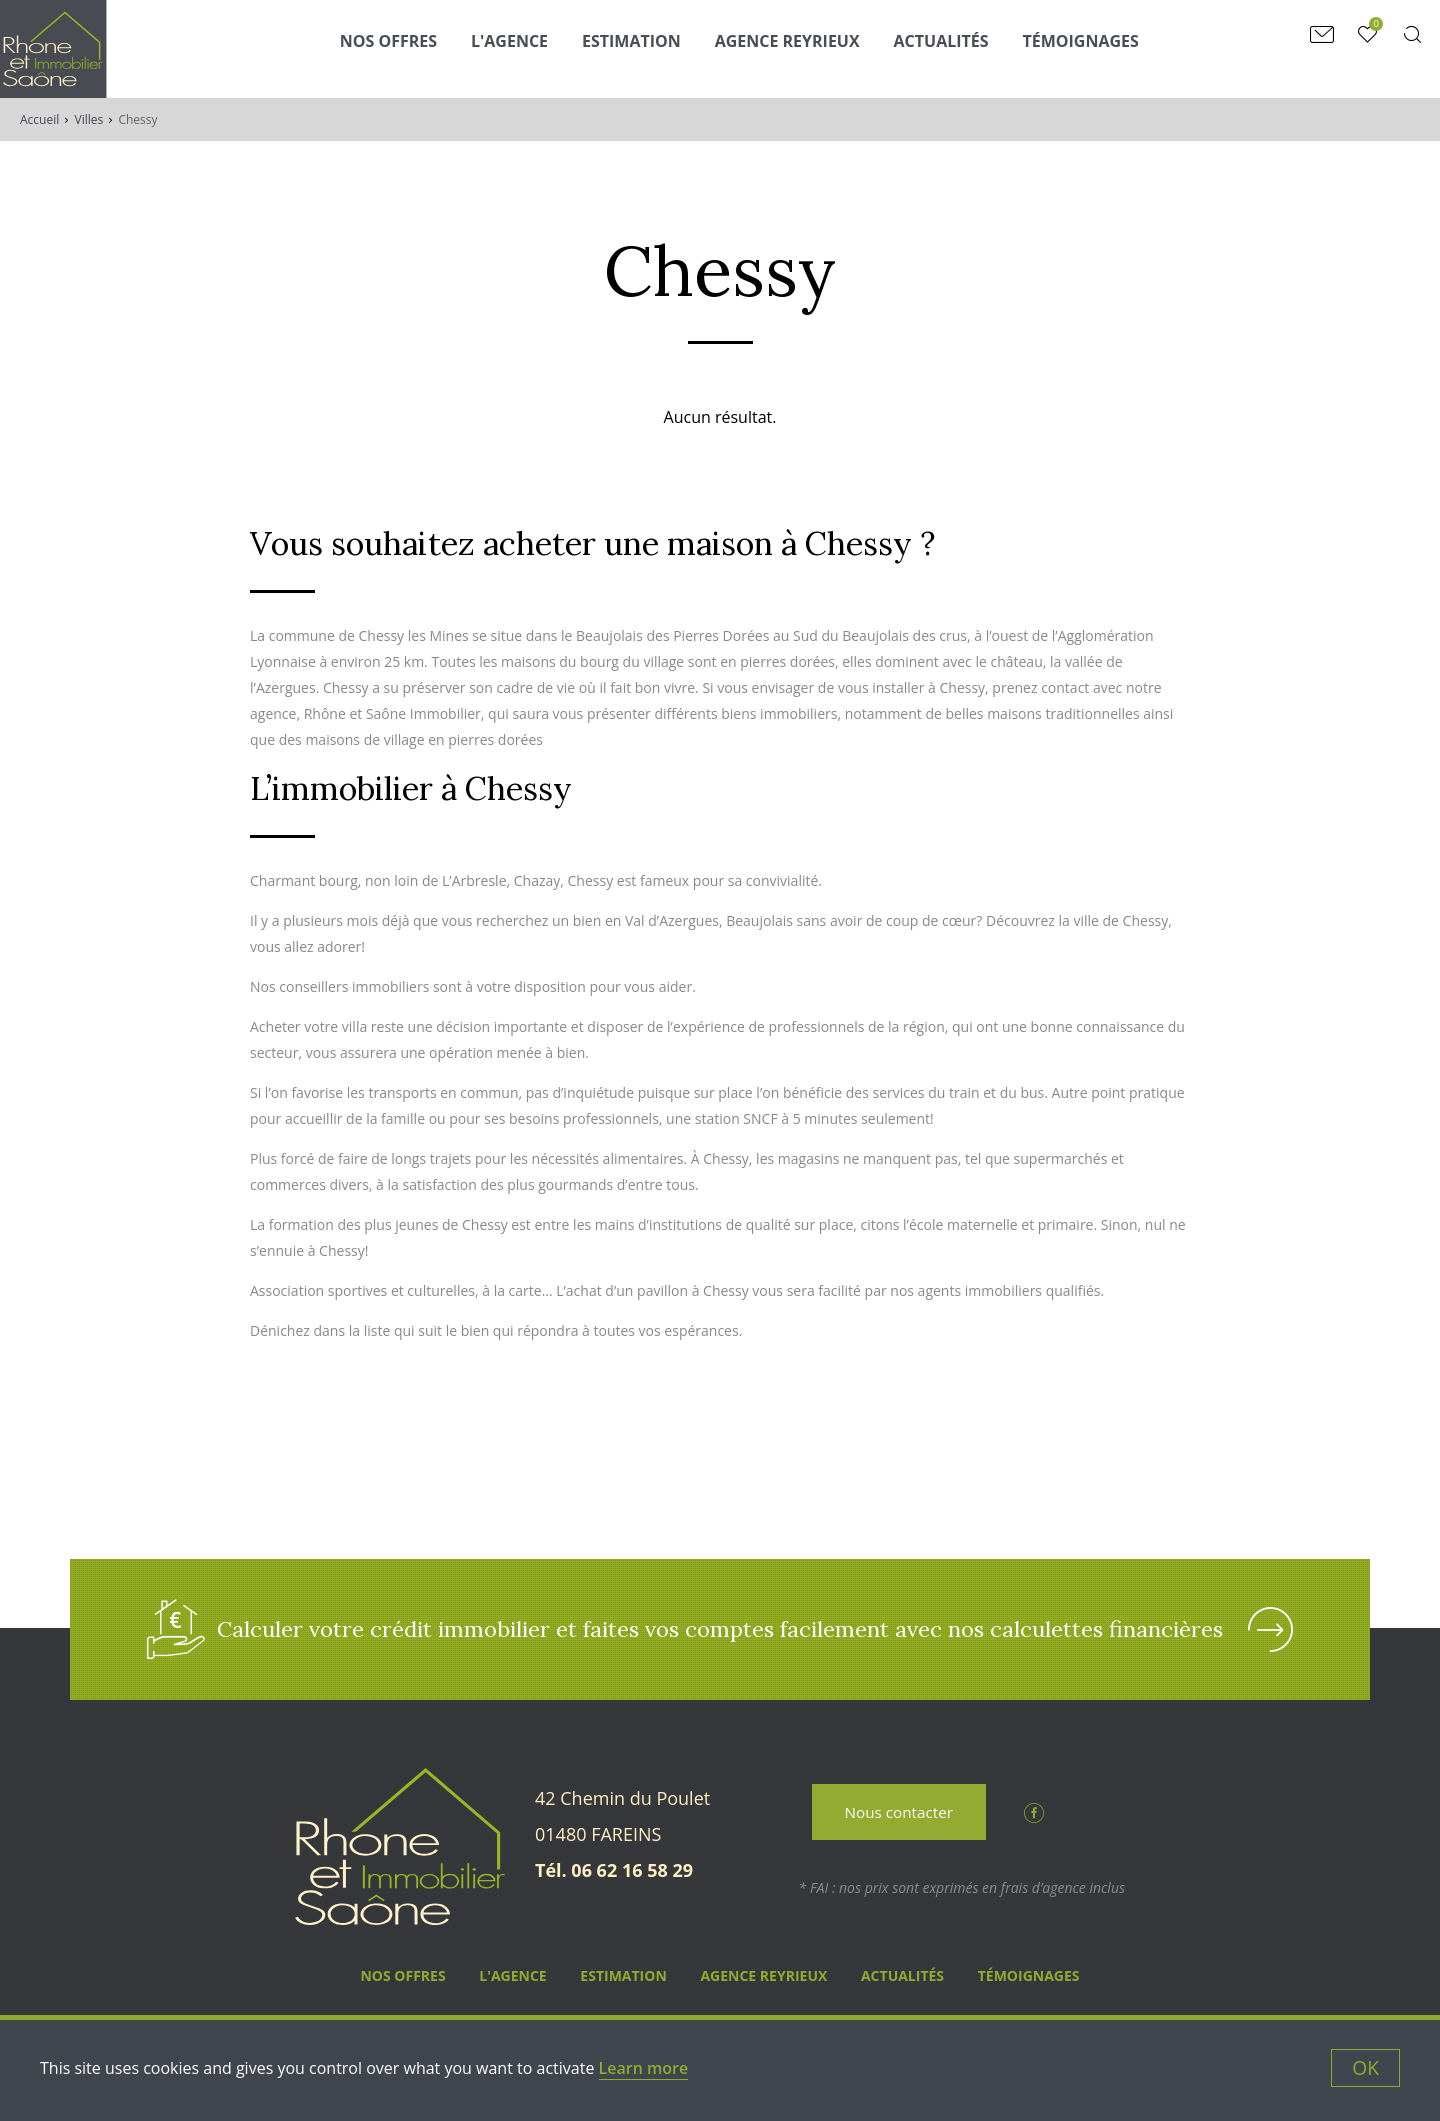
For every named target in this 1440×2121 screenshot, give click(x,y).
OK (1365, 2067)
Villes (89, 119)
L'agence (528, 47)
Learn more (644, 2068)
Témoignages (1099, 47)
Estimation (650, 47)
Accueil (39, 119)
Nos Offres (407, 47)
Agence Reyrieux (806, 47)
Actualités (959, 47)
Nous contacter (899, 1816)
